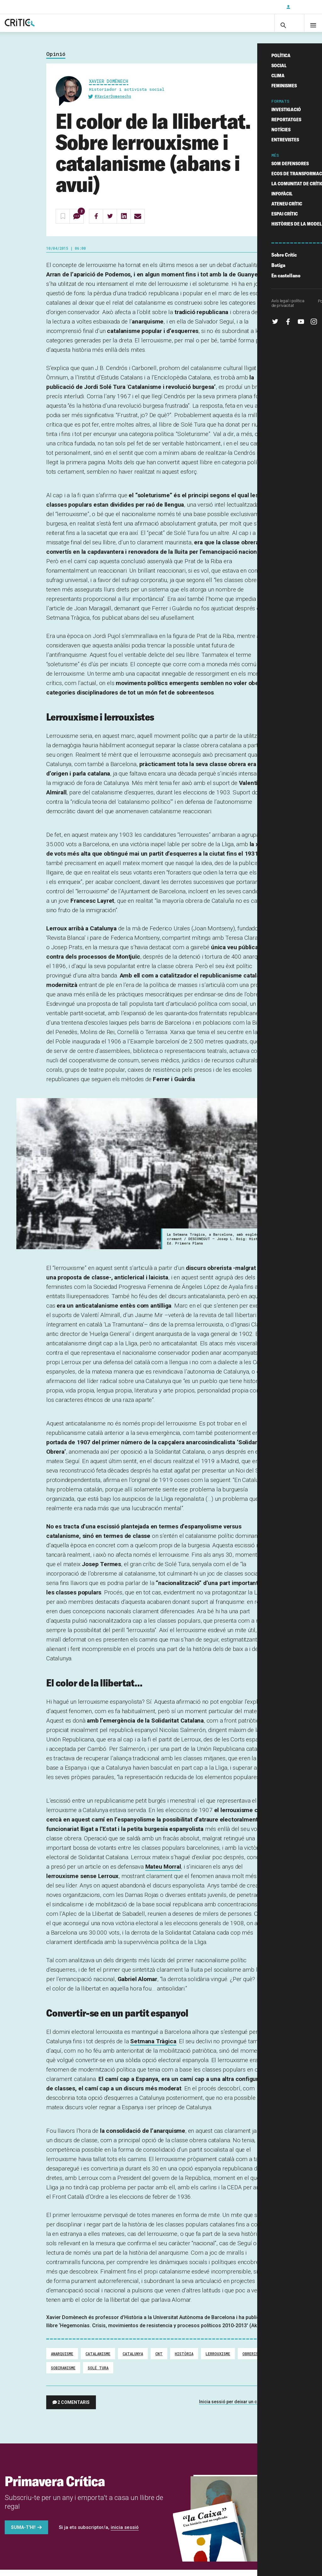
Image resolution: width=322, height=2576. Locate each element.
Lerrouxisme (218, 2359)
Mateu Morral (163, 1872)
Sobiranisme (63, 2374)
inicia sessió (125, 2533)
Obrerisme (252, 2359)
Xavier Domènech (108, 87)
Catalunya (133, 2359)
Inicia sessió (303, 7)
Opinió (55, 60)
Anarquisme (62, 2359)
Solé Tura (98, 2374)
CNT (159, 2359)
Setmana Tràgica (153, 2047)
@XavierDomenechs (113, 102)
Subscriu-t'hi (260, 7)
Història (184, 2359)
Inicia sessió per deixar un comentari (237, 2407)
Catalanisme (98, 2359)
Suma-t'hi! (23, 2533)
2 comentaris (74, 2408)
